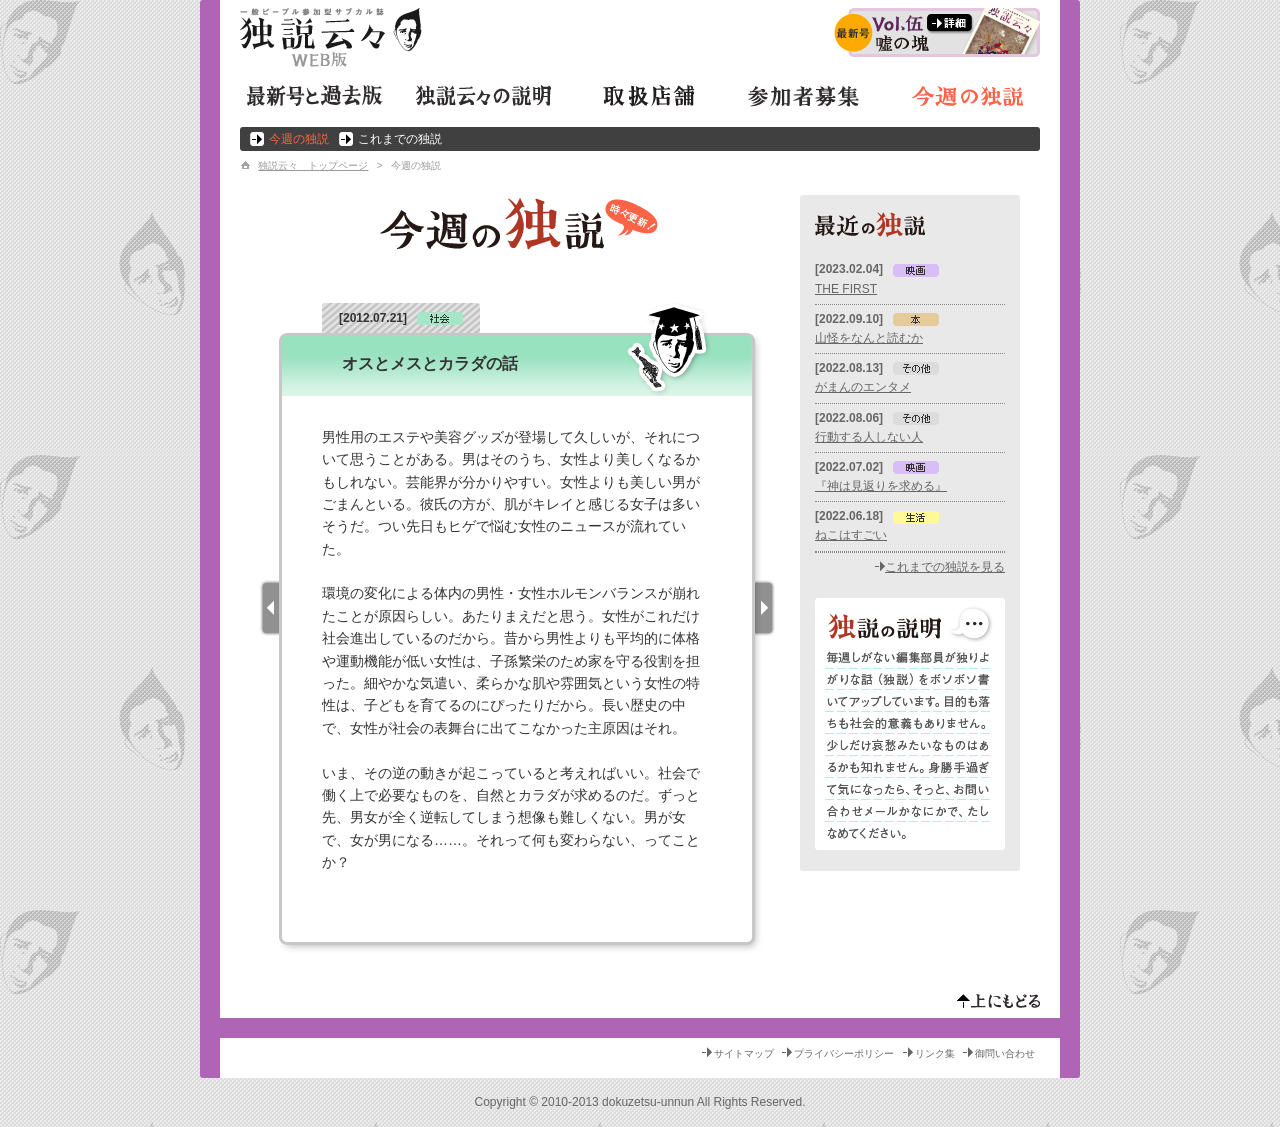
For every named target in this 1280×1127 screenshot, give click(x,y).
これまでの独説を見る (945, 567)
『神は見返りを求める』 (881, 486)
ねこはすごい (851, 535)
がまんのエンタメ (863, 387)
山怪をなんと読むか (869, 338)
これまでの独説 (400, 139)
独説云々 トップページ (313, 165)
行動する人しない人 (869, 437)
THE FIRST (846, 289)
